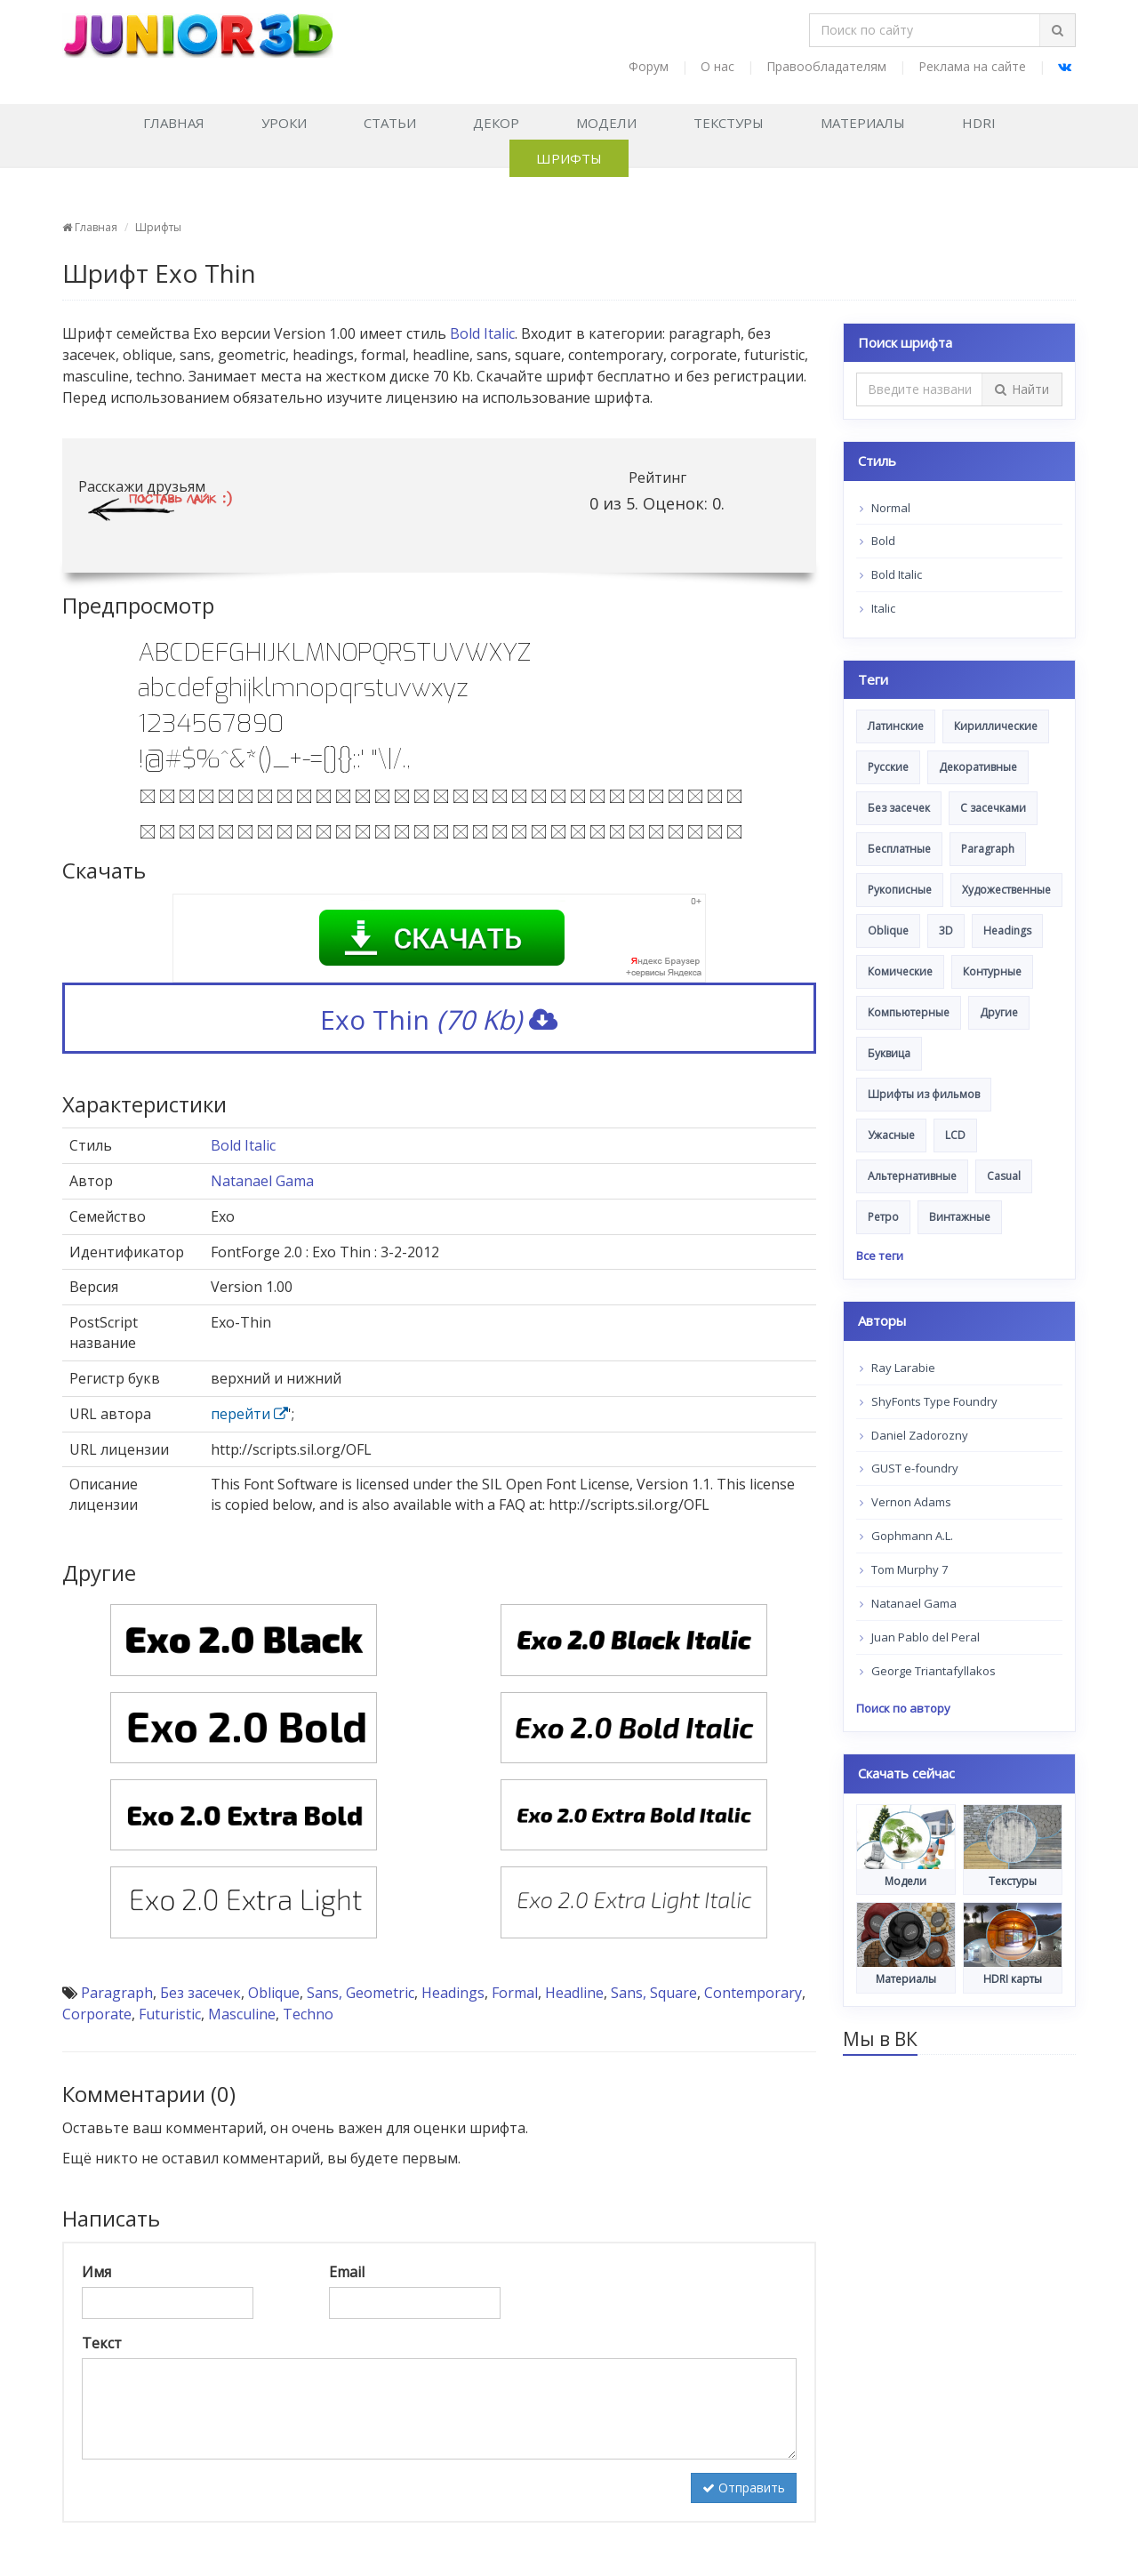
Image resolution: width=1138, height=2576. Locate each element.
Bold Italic (482, 333)
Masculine (242, 2014)
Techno (308, 2014)
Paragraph (117, 1992)
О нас (717, 66)
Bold (877, 541)
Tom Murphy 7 (904, 1569)
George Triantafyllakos (928, 1671)
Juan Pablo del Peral (920, 1637)
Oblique (274, 1992)
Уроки (284, 123)
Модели (606, 123)
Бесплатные (899, 848)
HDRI (979, 123)
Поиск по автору (903, 1708)
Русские (888, 766)
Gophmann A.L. (906, 1536)
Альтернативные (912, 1176)
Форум (649, 66)
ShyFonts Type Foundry (929, 1401)
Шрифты (569, 158)
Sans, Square (654, 1992)
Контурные (992, 971)
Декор (496, 123)
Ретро (883, 1216)
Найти (1022, 389)
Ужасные (891, 1135)
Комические (900, 971)
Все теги (879, 1256)
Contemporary (753, 1992)
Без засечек (200, 1992)
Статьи (390, 123)
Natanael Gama (262, 1181)
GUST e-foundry (909, 1468)
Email (347, 2272)
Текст (102, 2343)
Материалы (863, 123)
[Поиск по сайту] (924, 30)
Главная (173, 123)
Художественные (1006, 889)
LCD (955, 1135)
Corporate (97, 2014)
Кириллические (996, 726)
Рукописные (900, 889)
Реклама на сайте (972, 66)
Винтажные (959, 1216)
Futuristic (170, 2014)
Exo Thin (438, 1019)
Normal (885, 508)
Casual (1004, 1176)
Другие (999, 1012)
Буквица (889, 1053)
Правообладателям (826, 66)
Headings (453, 1992)
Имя (96, 2272)
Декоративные (978, 766)
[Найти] (1057, 30)
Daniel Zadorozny (914, 1435)
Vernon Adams (905, 1502)
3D (946, 930)
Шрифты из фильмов (924, 1094)
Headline (574, 1992)
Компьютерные (909, 1012)
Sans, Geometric (360, 1992)
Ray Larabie (897, 1368)
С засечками (993, 807)
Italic (877, 608)
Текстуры (728, 123)
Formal (515, 1992)
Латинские (896, 726)
